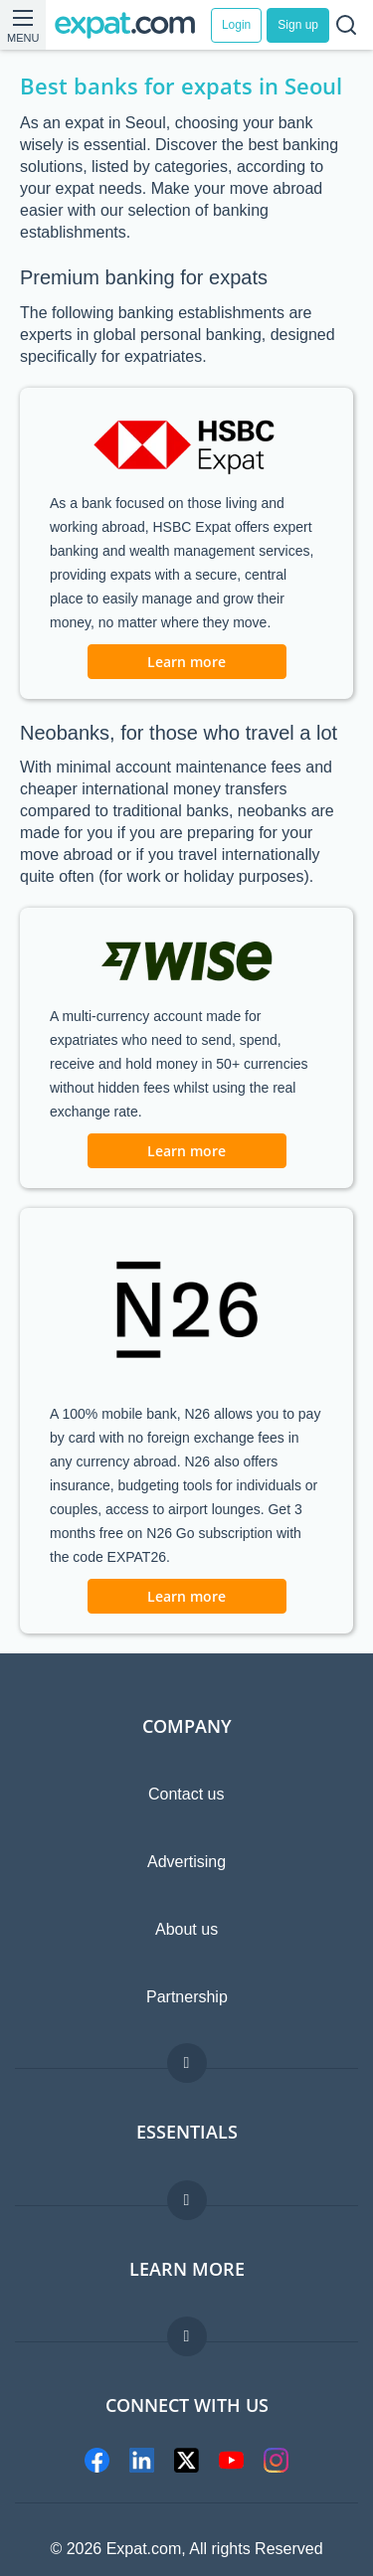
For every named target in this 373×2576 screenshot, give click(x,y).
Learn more (186, 661)
